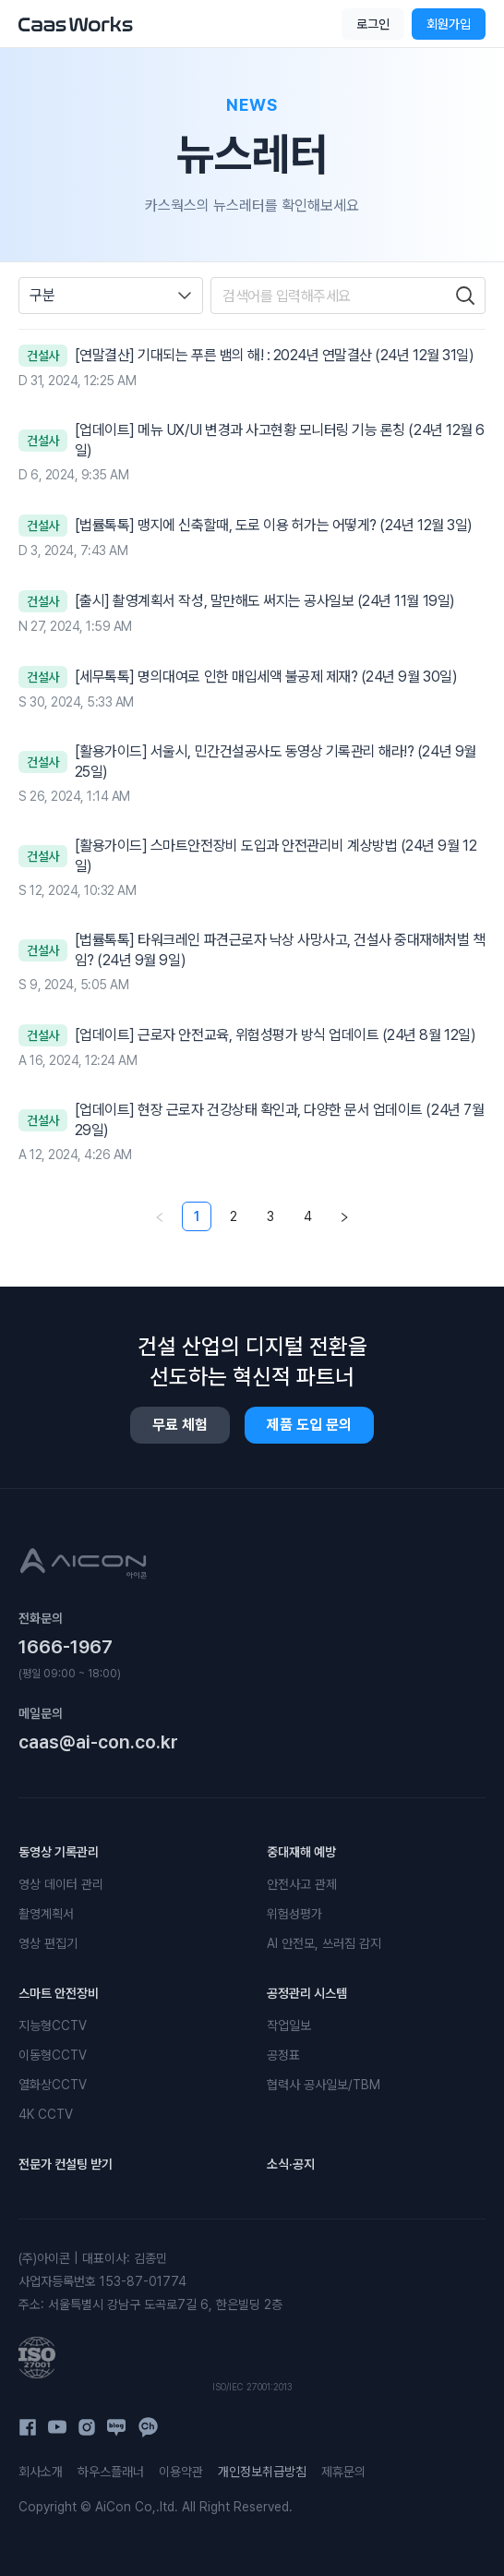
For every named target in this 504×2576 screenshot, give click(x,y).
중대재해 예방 (301, 1851)
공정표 (283, 2055)
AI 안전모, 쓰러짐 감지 (324, 1943)
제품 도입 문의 (309, 1424)
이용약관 (181, 2471)
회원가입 (448, 24)
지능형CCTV (52, 2025)
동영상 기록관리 (58, 1851)
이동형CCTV (52, 2055)
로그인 (373, 24)
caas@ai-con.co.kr (98, 1742)
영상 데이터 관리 (60, 1884)
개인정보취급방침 (262, 2471)
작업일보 (289, 2025)
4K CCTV (45, 2114)
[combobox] (110, 295)
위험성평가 (294, 1913)
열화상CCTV (52, 2084)
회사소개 (40, 2471)
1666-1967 (65, 1647)
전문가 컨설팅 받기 (65, 2164)
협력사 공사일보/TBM (323, 2084)
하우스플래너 (111, 2471)
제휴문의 (343, 2471)
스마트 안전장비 (58, 1993)
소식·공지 (291, 2164)
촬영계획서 (46, 1913)
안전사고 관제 (302, 1884)
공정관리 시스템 (307, 1993)
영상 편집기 (48, 1943)
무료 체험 (180, 1424)
